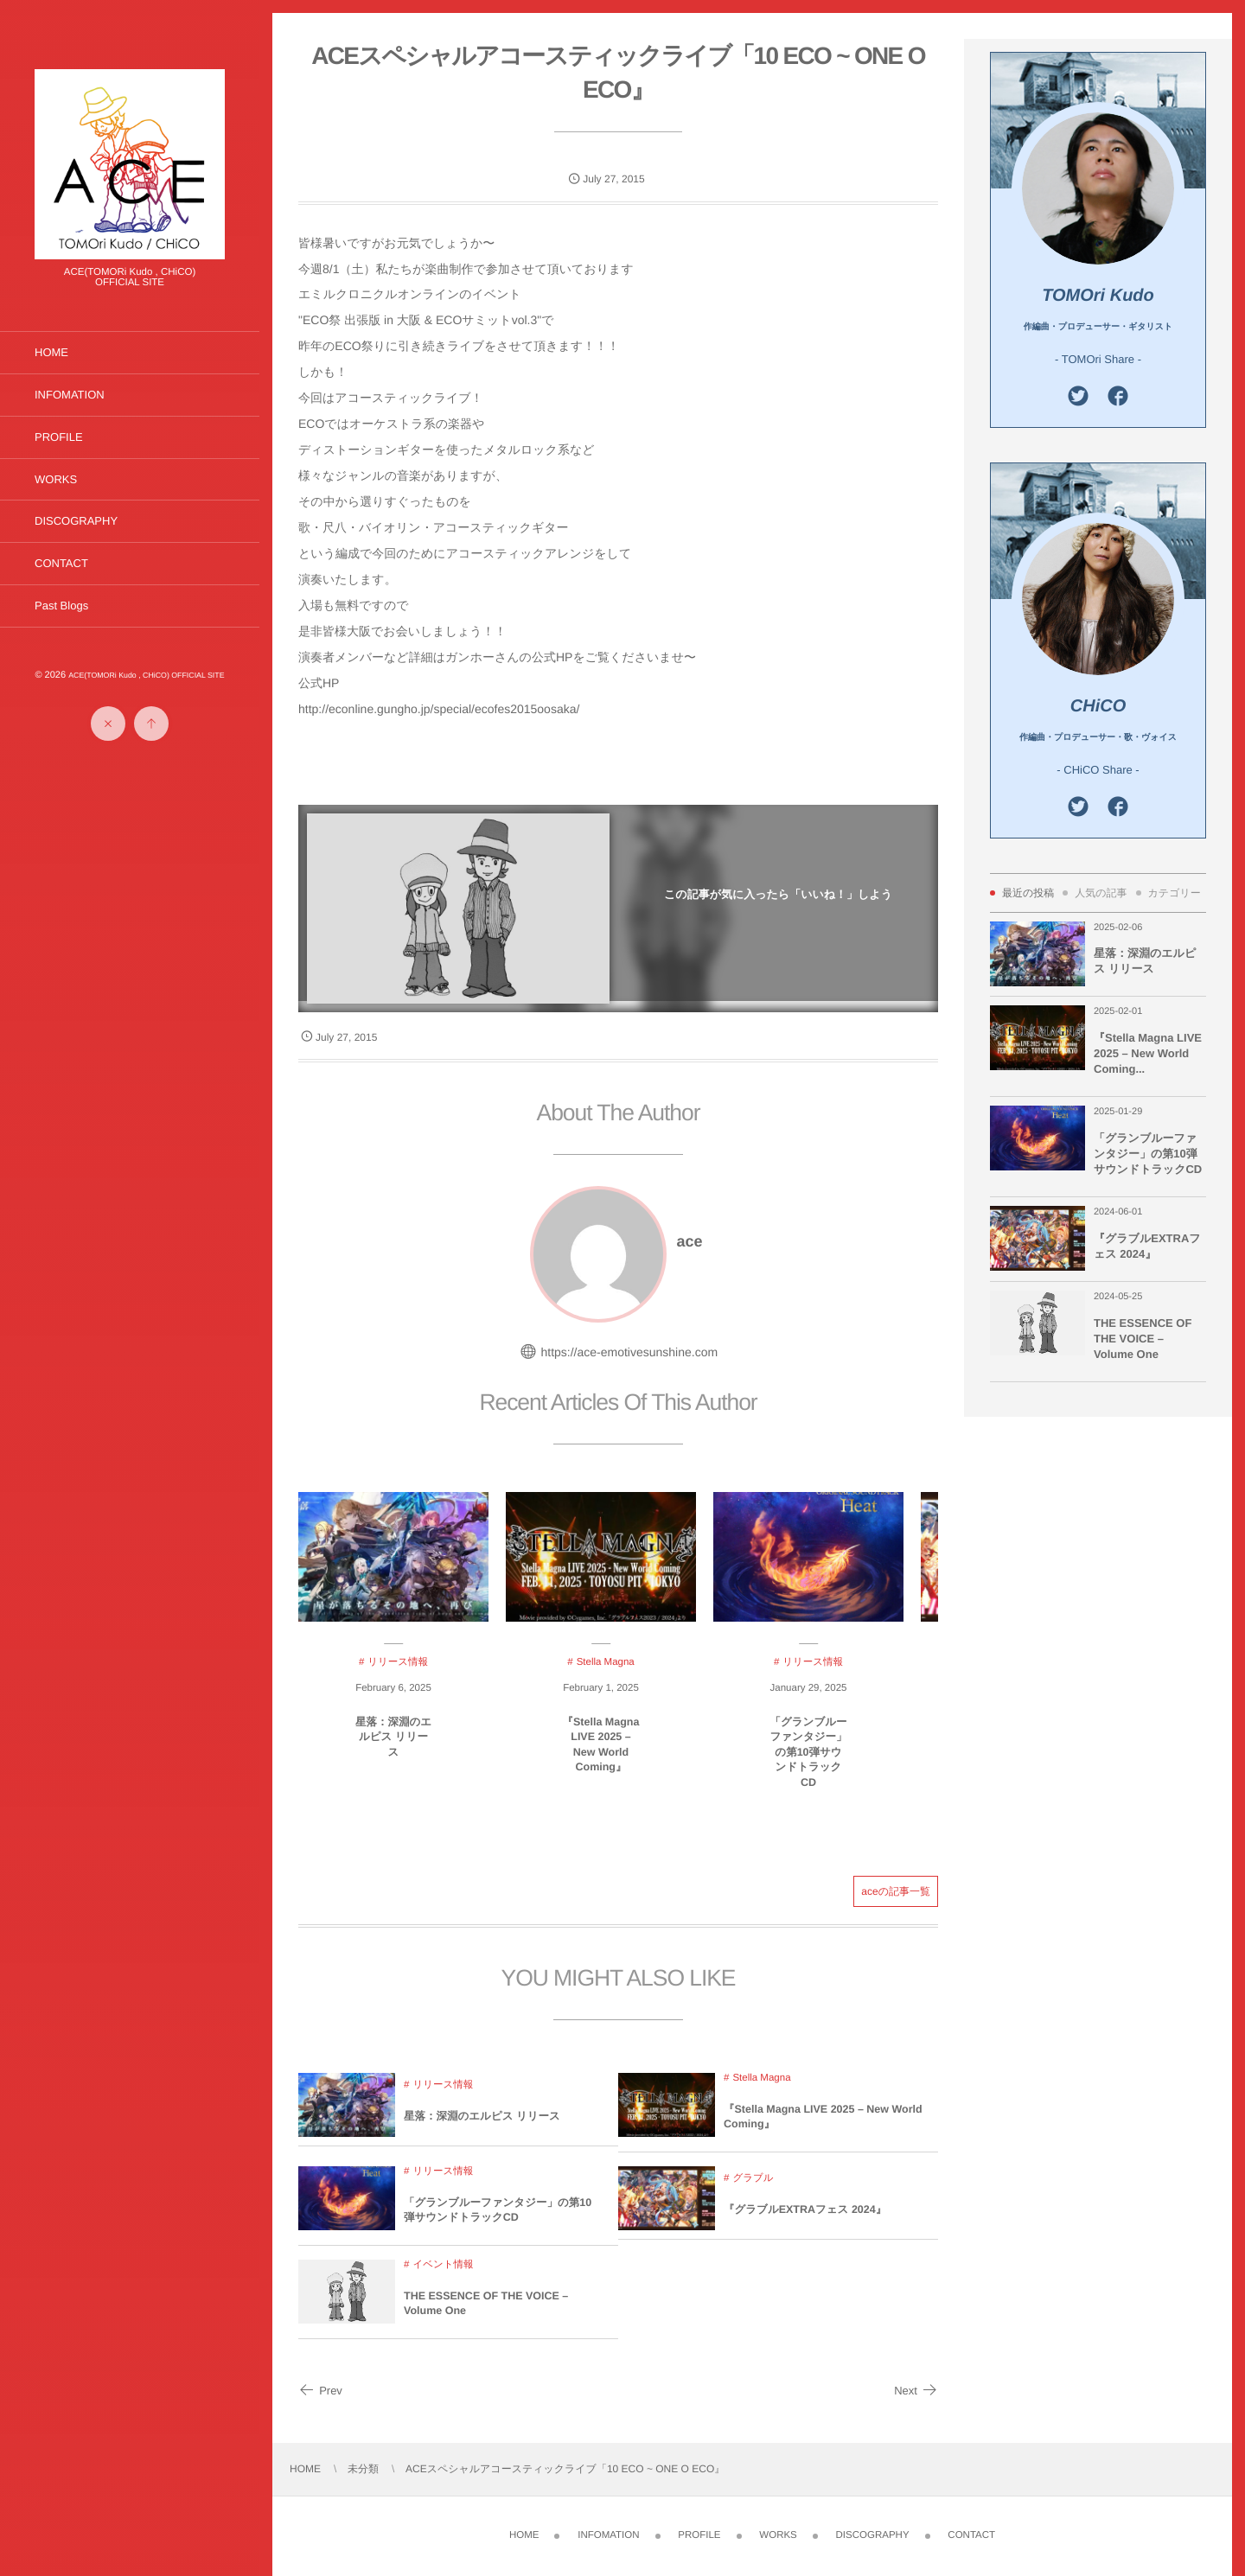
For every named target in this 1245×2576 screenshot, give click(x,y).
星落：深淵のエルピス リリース (393, 1746)
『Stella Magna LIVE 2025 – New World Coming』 (601, 1753)
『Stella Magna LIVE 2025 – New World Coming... (1148, 1053)
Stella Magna (761, 2087)
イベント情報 (442, 2273)
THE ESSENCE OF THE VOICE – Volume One (486, 2312)
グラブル (752, 2188)
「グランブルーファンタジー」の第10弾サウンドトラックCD (808, 1761)
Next (916, 2390)
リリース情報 (442, 2094)
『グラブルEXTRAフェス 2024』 (805, 2219)
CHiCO (1098, 706)
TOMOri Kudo (1098, 295)
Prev (320, 2390)
